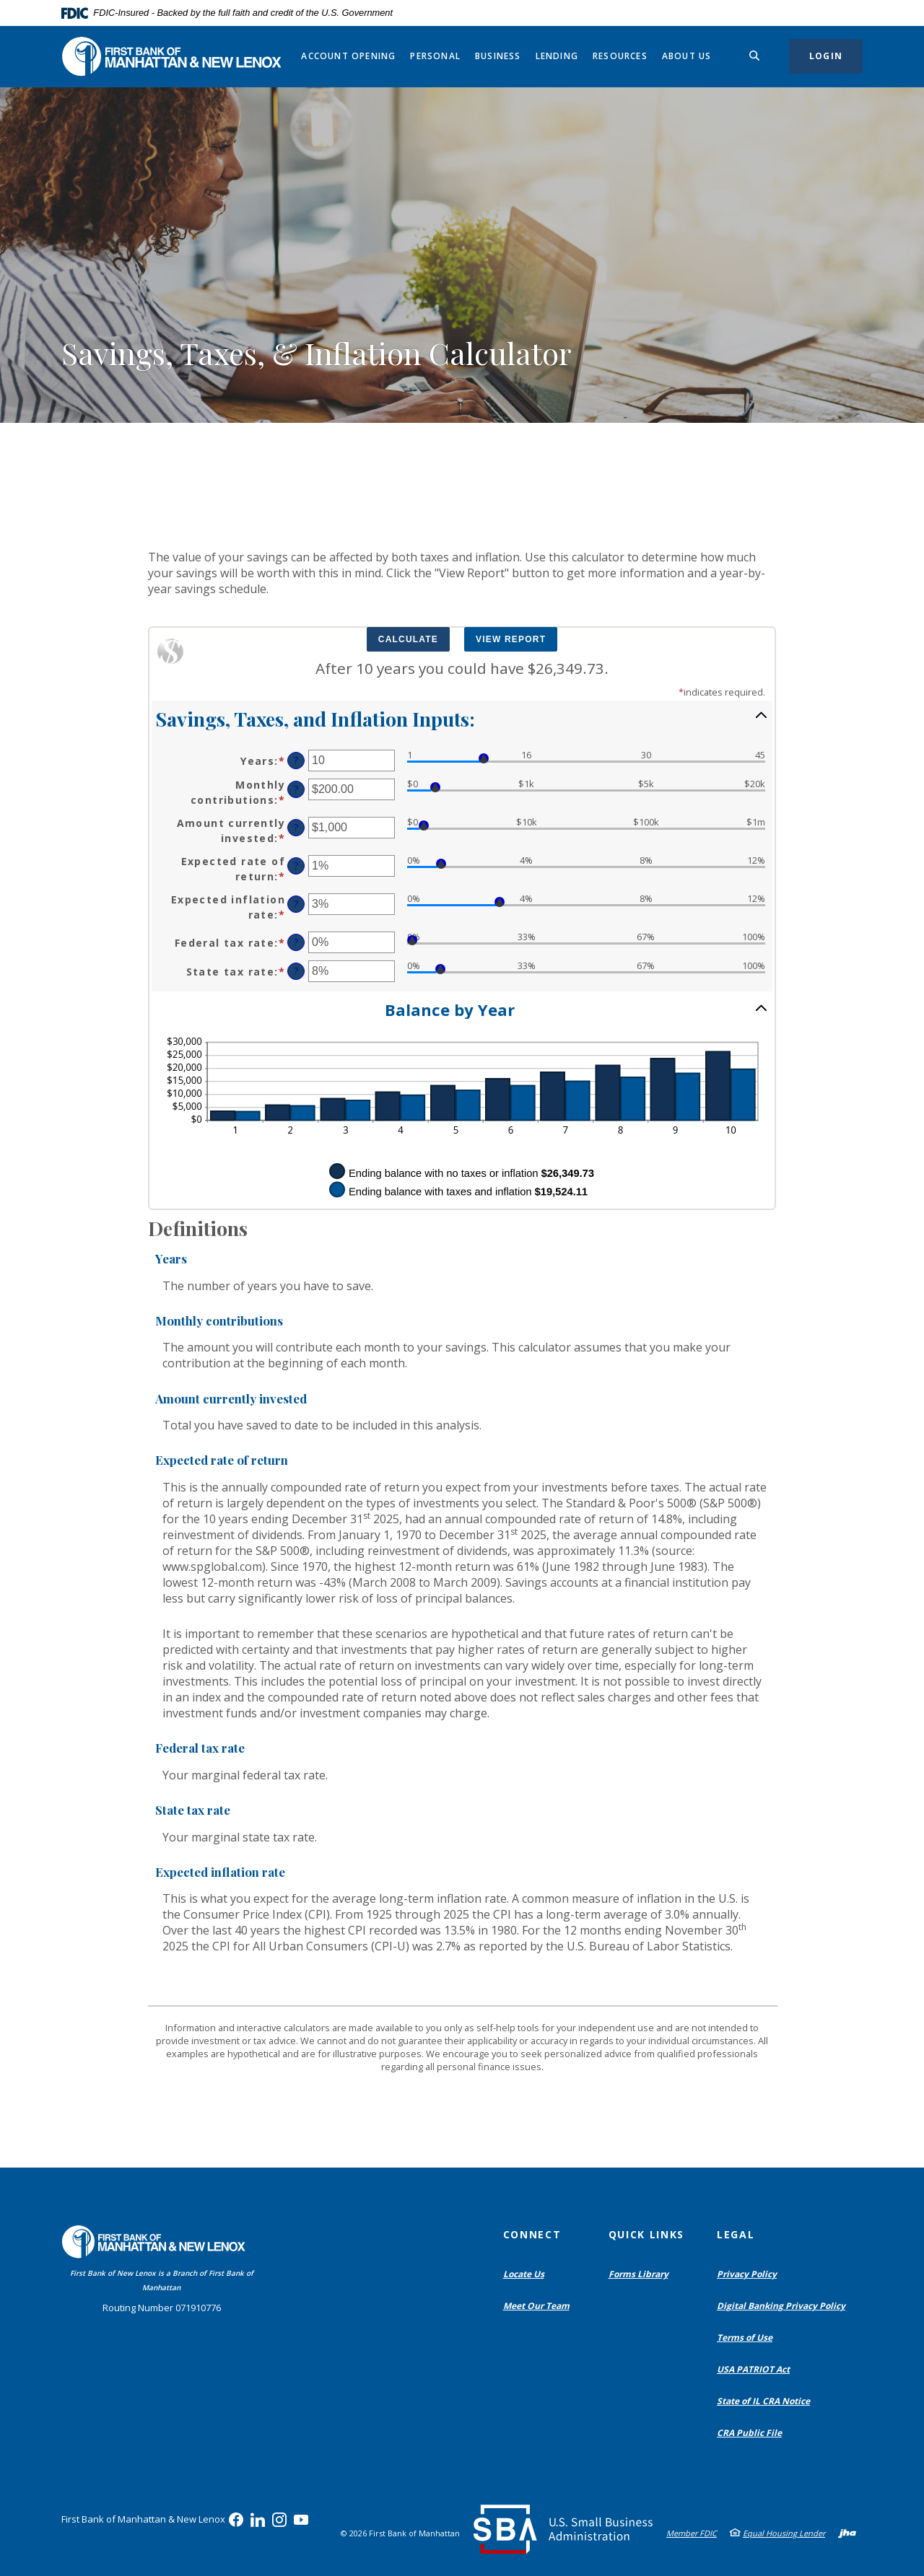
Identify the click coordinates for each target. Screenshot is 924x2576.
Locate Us (523, 2274)
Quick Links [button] (646, 2234)
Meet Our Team (536, 2306)
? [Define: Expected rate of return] (296, 865)
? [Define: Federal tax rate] (296, 942)
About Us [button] (687, 56)
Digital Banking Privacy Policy (784, 2306)
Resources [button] (620, 56)
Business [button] (498, 56)
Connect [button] (532, 2234)
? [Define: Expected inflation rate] (296, 904)
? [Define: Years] (296, 760)
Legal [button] (735, 2234)
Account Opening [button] (348, 56)
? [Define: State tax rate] (296, 971)
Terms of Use (744, 2337)
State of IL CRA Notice (763, 2401)
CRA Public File (752, 2433)
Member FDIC (691, 2533)
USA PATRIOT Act (753, 2369)
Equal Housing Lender (784, 2533)
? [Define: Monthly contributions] (296, 789)
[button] (462, 717)
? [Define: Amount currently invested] (296, 827)
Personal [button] (435, 56)
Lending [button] (557, 56)
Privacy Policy (747, 2274)
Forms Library (638, 2274)
